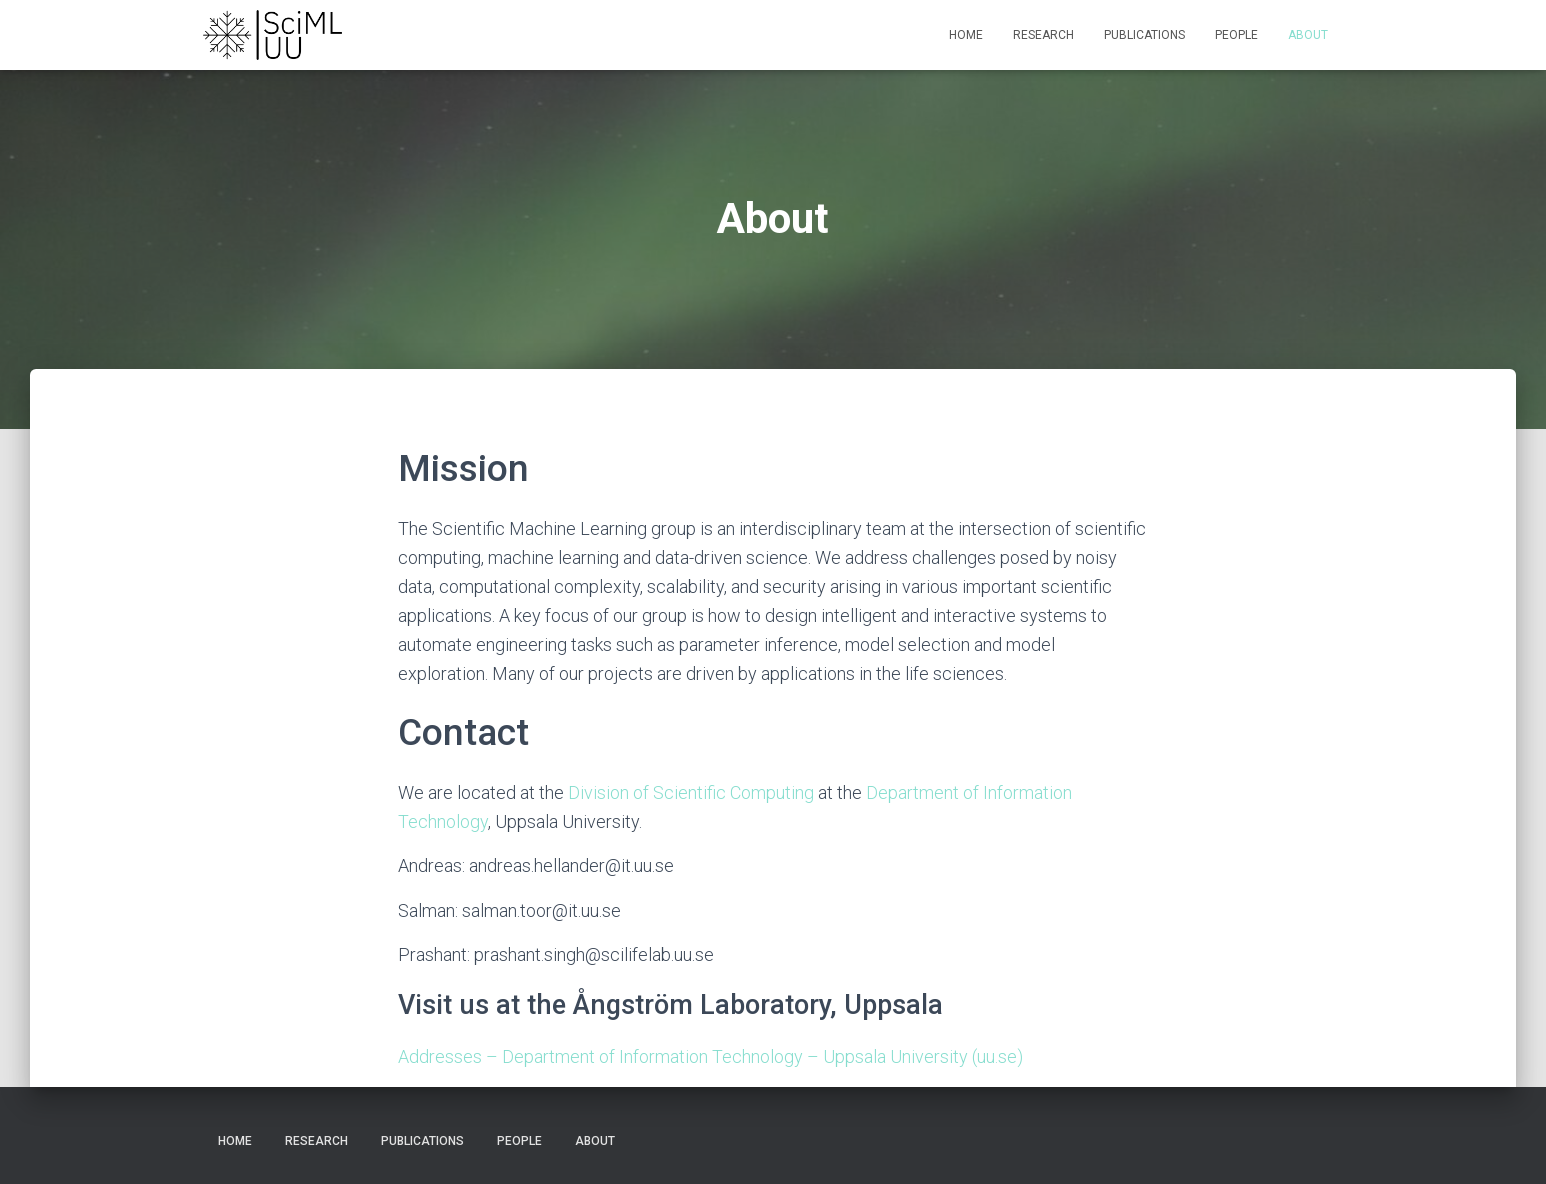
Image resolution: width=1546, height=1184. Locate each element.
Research (1043, 35)
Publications (1144, 35)
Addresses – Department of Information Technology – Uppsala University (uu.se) (710, 1056)
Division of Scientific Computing (691, 792)
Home (966, 35)
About (1308, 35)
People (1236, 35)
